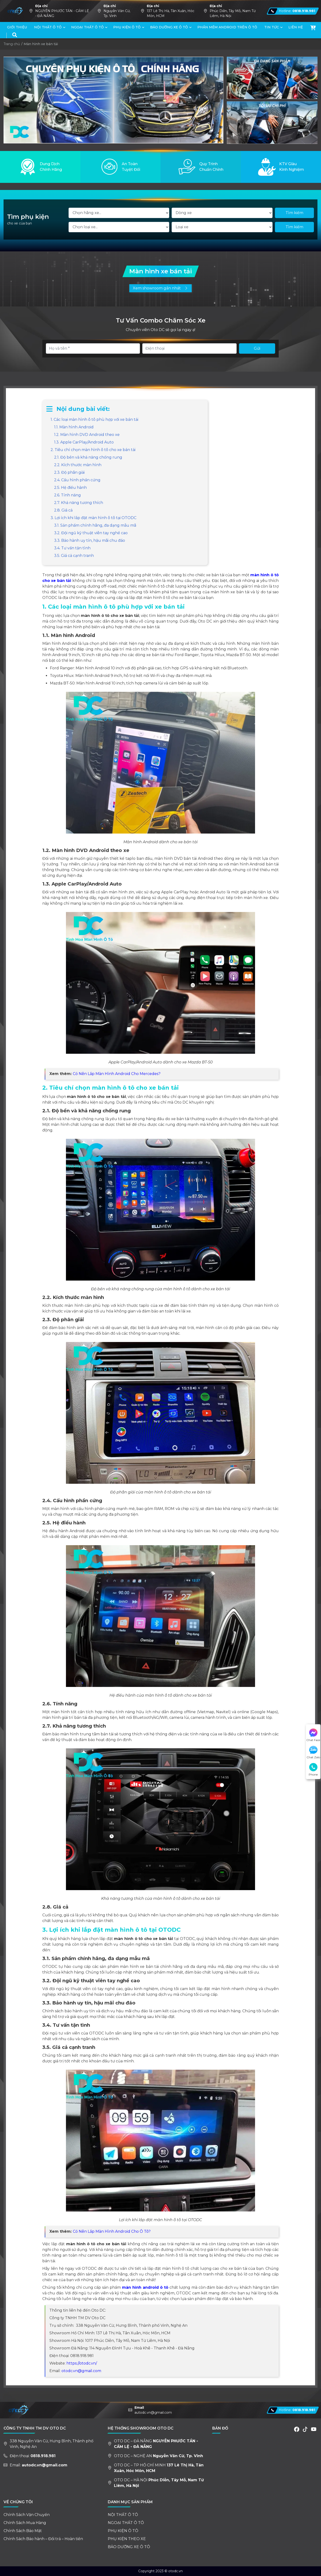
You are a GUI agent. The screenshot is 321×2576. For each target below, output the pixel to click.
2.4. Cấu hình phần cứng (77, 480)
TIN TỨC (271, 27)
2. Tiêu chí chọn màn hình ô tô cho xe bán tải (93, 449)
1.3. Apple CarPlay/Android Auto (84, 442)
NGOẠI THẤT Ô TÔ (87, 27)
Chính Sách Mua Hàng (25, 2522)
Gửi (257, 348)
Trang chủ (12, 44)
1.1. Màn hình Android (74, 427)
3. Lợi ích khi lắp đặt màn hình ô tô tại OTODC (93, 518)
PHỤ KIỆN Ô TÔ (127, 27)
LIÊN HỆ (295, 27)
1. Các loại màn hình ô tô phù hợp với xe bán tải (94, 419)
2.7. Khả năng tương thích (78, 502)
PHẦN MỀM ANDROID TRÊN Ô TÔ (227, 27)
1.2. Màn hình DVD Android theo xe (87, 434)
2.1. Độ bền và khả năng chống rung (88, 457)
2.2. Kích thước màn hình (77, 465)
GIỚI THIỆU (17, 27)
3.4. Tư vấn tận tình (72, 548)
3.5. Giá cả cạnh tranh (74, 555)
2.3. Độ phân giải (69, 472)
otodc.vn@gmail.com (81, 2371)
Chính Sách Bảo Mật (23, 2531)
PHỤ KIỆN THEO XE (127, 2539)
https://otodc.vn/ (81, 2363)
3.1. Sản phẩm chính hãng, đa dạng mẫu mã (95, 525)
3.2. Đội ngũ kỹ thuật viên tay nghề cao (91, 533)
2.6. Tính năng (67, 495)
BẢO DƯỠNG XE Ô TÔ (169, 27)
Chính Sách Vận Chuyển (27, 2514)
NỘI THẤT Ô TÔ (48, 27)
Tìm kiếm (294, 213)
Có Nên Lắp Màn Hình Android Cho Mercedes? (116, 1073)
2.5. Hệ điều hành (70, 487)
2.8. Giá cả (63, 510)
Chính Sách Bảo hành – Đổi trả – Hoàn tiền (43, 2539)
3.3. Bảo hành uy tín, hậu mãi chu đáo (89, 540)
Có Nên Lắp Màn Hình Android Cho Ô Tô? (112, 2231)
